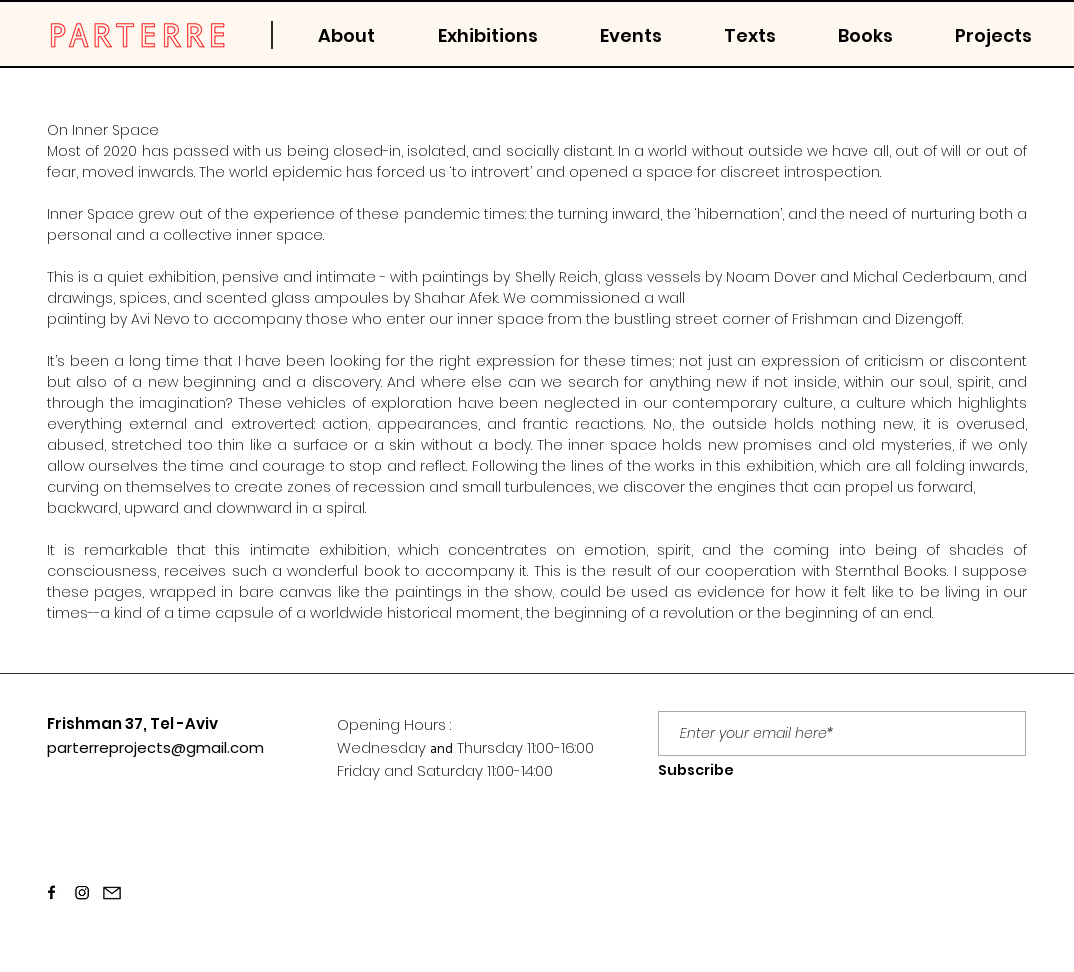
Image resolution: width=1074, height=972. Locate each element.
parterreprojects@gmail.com (155, 747)
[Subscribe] (696, 771)
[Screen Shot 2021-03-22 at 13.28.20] (52, 893)
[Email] (112, 893)
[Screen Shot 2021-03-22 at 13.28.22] (82, 893)
